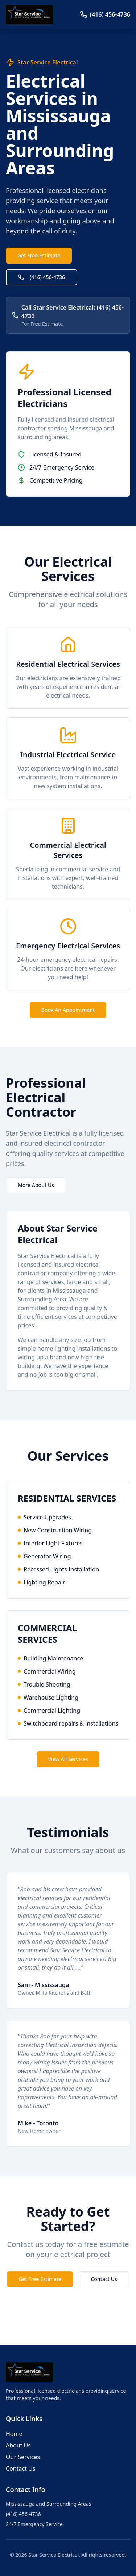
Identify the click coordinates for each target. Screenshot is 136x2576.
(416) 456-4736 (41, 277)
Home (14, 2434)
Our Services (23, 2457)
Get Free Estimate (38, 255)
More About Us (36, 1185)
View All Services (68, 1759)
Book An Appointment (68, 1009)
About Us (18, 2445)
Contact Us (104, 2279)
